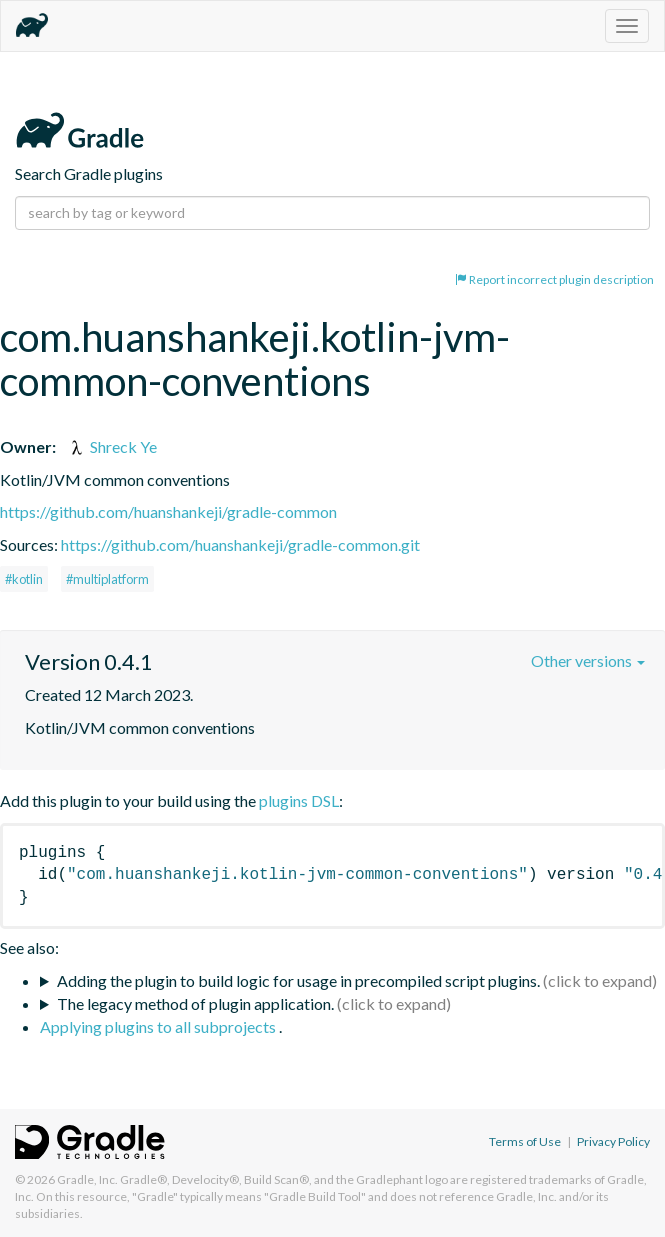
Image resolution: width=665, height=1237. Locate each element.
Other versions (588, 660)
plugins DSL (299, 800)
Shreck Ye (112, 446)
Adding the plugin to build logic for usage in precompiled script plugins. (298, 980)
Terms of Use (525, 1141)
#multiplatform (107, 579)
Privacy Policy (613, 1141)
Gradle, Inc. (87, 1179)
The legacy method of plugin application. (195, 1003)
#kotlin (24, 579)
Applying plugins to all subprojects (159, 1026)
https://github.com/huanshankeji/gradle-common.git (240, 544)
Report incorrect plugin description (554, 279)
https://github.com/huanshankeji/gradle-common (168, 511)
